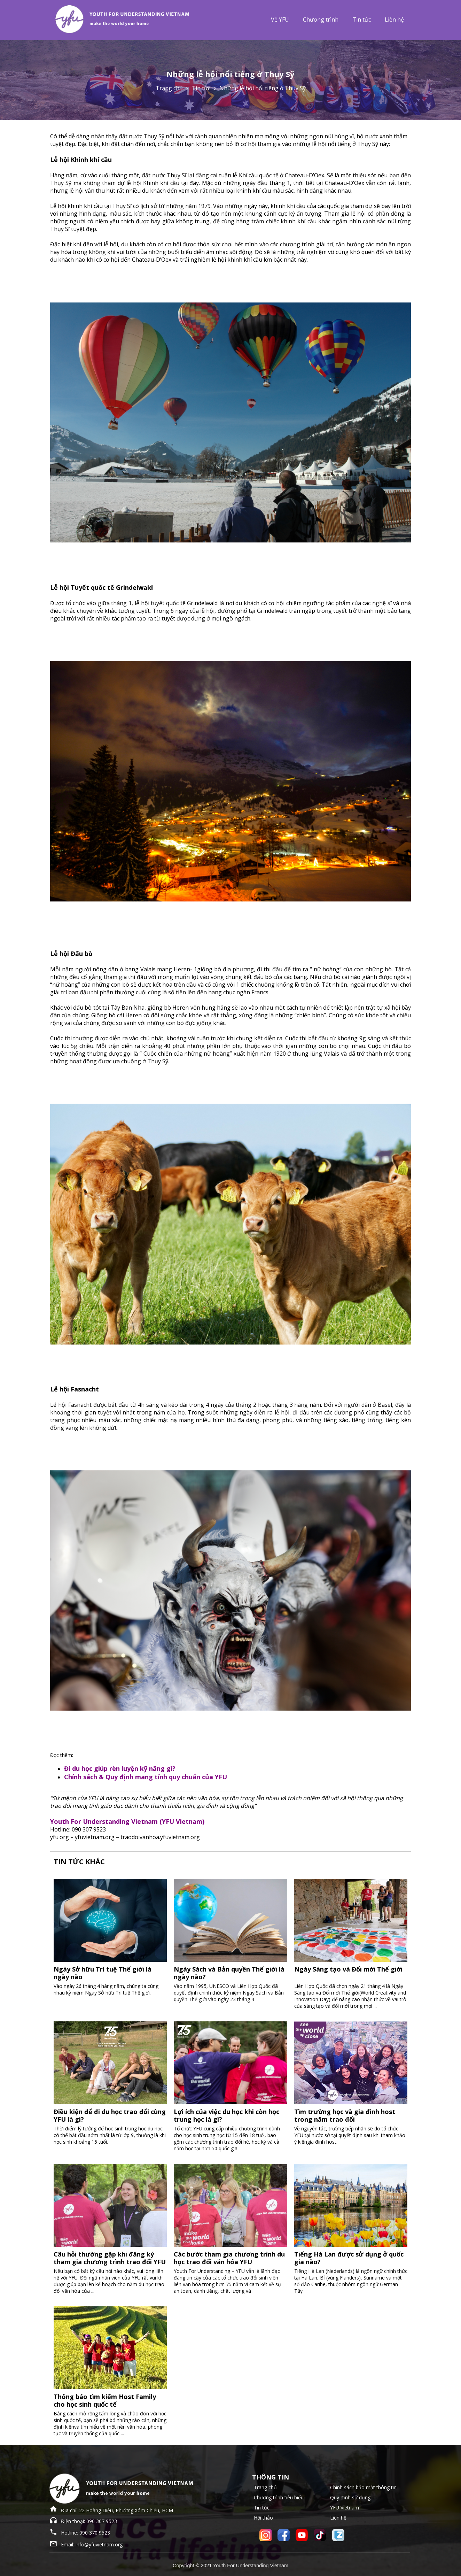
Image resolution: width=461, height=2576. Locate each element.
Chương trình (320, 19)
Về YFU (280, 19)
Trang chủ (169, 88)
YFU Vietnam (344, 2507)
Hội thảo (263, 2517)
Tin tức (361, 19)
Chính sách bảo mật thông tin (363, 2487)
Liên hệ (394, 19)
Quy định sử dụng (350, 2497)
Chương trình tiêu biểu (279, 2497)
